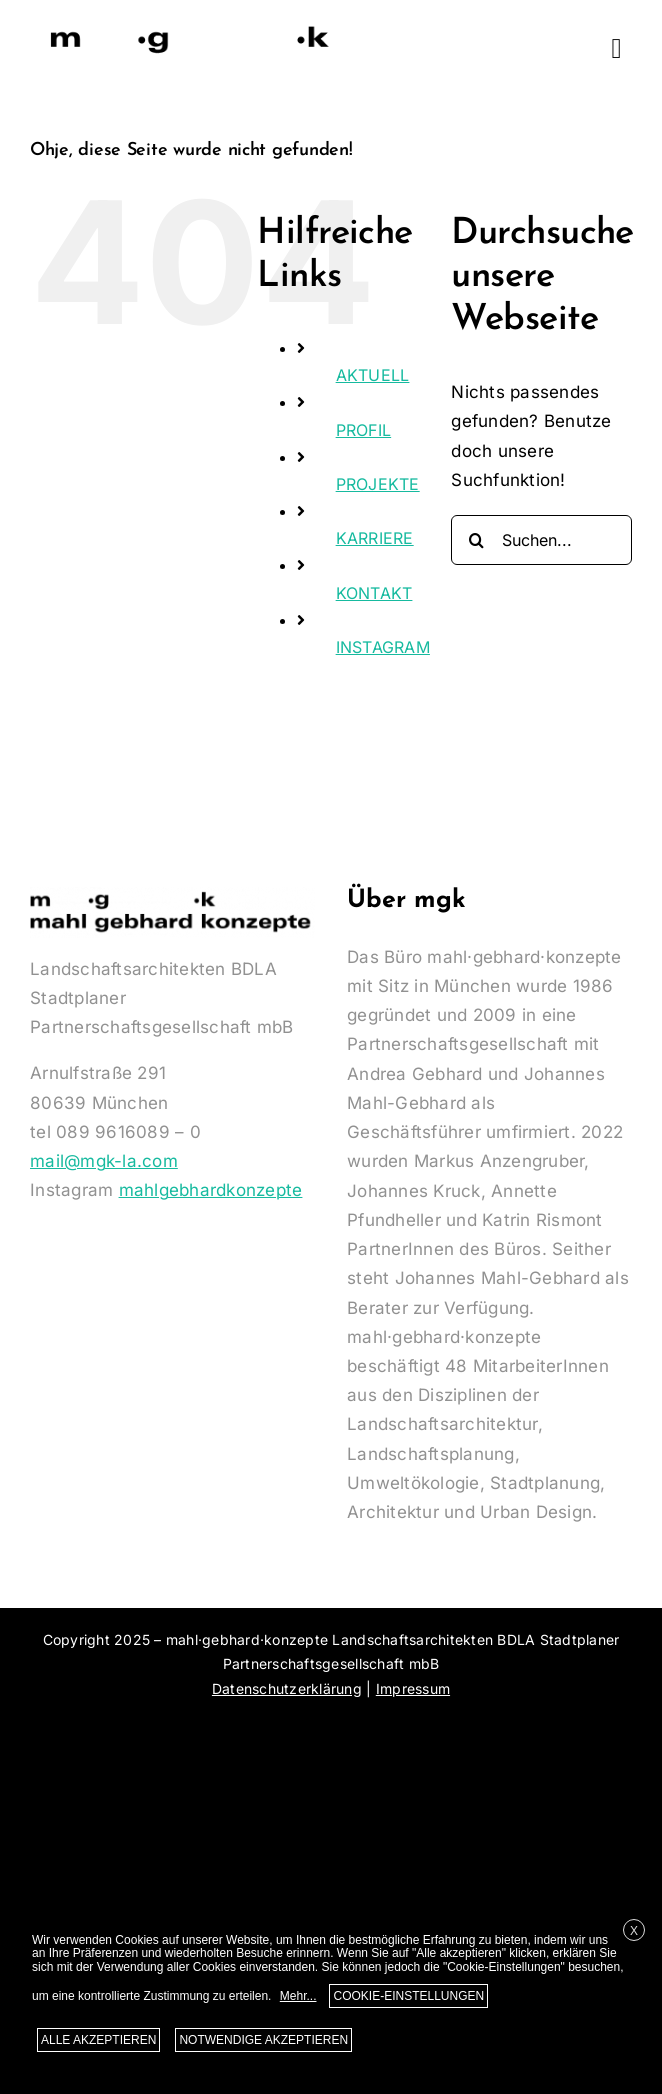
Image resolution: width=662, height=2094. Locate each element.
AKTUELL (373, 375)
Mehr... (298, 1996)
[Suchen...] (541, 540)
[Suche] (476, 540)
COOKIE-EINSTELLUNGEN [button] (408, 1996)
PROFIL (364, 430)
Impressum (413, 1688)
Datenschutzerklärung (287, 1688)
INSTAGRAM (383, 647)
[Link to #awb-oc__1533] (617, 49)
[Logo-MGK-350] (190, 28)
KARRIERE (375, 538)
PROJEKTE (378, 484)
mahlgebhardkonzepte (211, 1190)
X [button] (634, 1931)
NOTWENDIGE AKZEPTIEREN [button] (263, 2040)
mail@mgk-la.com (104, 1161)
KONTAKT (374, 593)
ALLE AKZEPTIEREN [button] (98, 2040)
